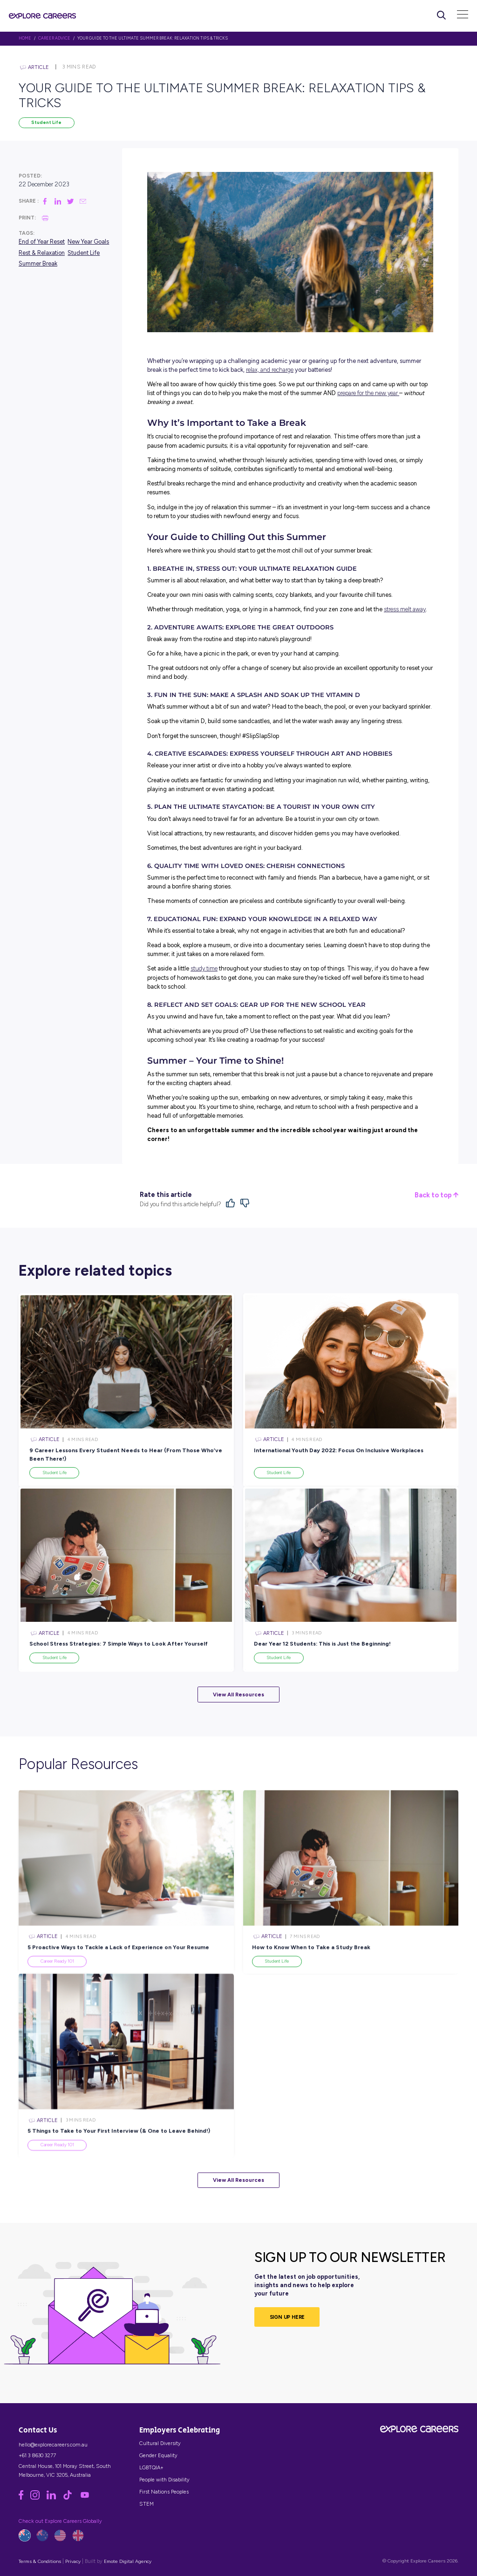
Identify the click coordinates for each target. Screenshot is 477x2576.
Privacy (73, 2561)
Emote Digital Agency (127, 2561)
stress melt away (405, 609)
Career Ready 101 (57, 1983)
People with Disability (164, 2479)
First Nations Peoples (164, 2491)
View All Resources (238, 1694)
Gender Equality (158, 2455)
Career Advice (54, 38)
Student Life (46, 122)
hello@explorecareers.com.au (53, 2444)
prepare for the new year (368, 392)
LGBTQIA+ (151, 2467)
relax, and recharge (269, 369)
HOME (25, 38)
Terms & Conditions (40, 2561)
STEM (146, 2504)
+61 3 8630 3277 (37, 2455)
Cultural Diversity (160, 2443)
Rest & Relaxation (42, 252)
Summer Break (38, 263)
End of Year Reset (42, 241)
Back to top (436, 1195)
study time (204, 968)
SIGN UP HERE (287, 2317)
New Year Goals (88, 241)
